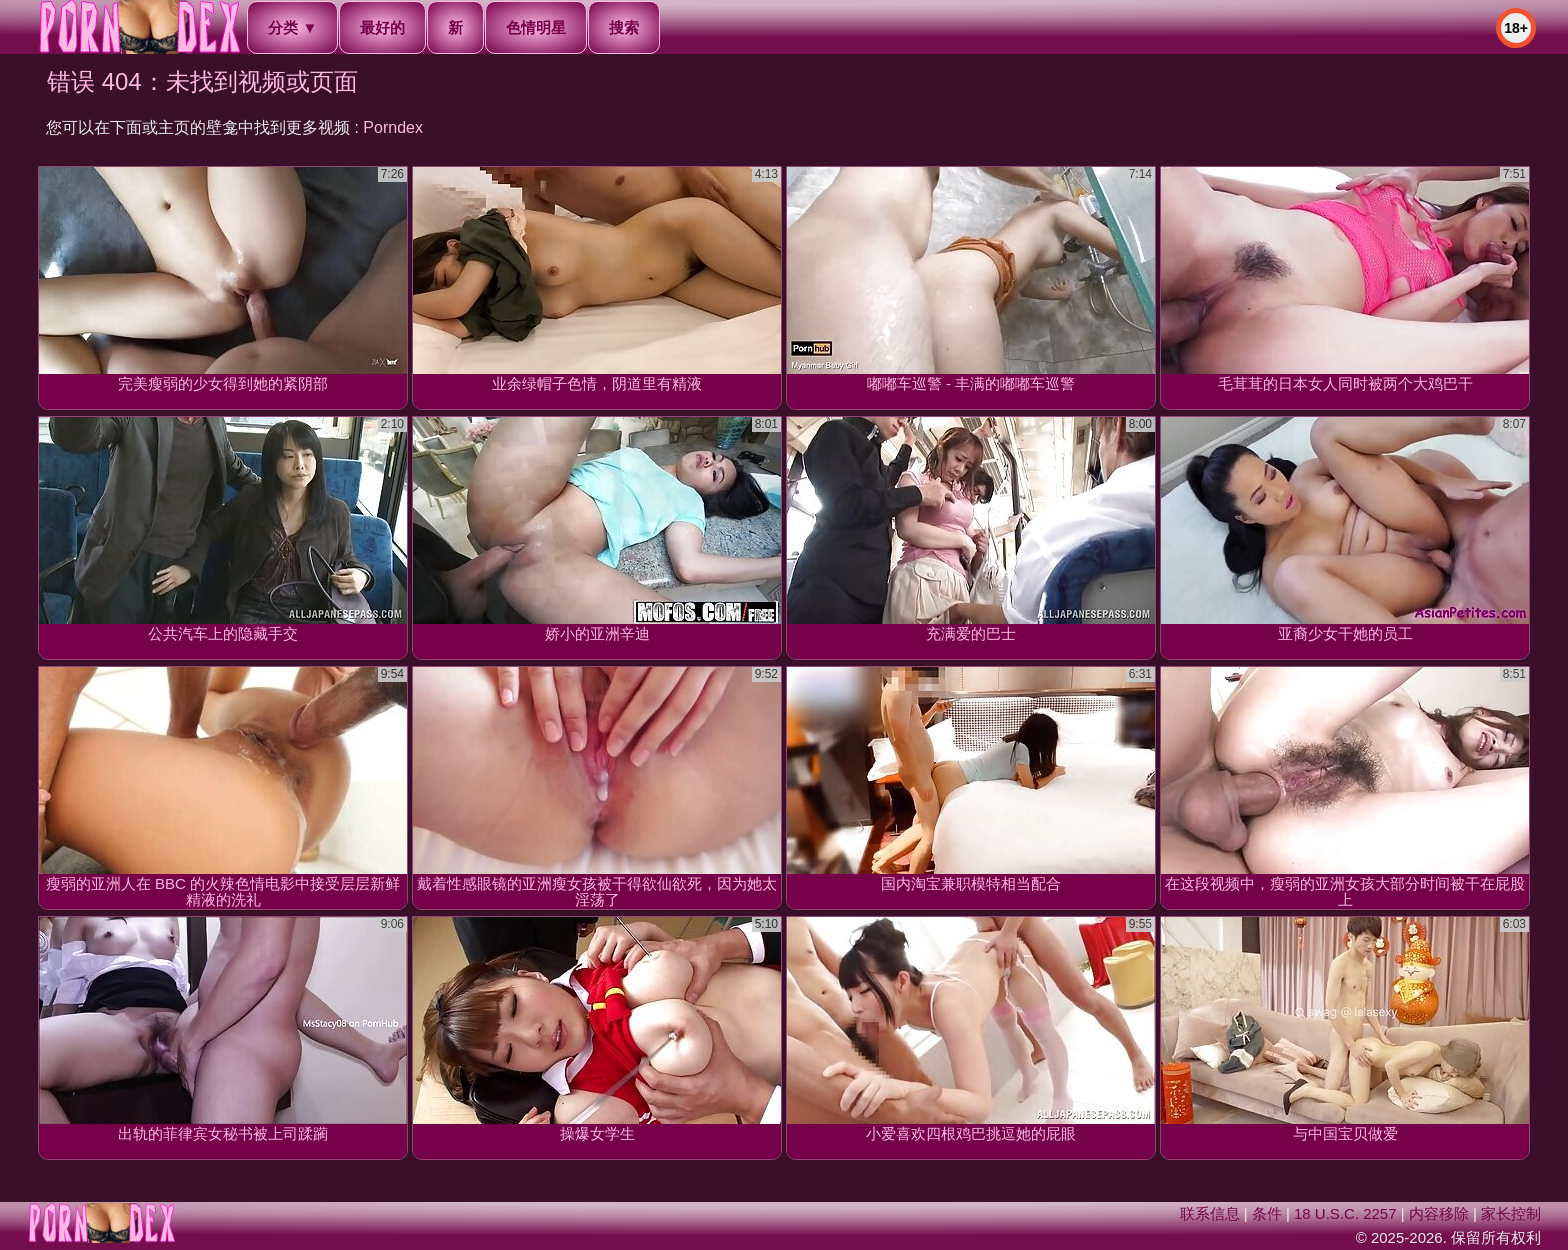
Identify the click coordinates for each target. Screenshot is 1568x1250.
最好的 (382, 27)
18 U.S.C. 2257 (1345, 1213)
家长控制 (1511, 1213)
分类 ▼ (292, 27)
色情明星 (536, 27)
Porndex (393, 127)
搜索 (624, 27)
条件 (1267, 1213)
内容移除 (1439, 1213)
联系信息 (1210, 1213)
